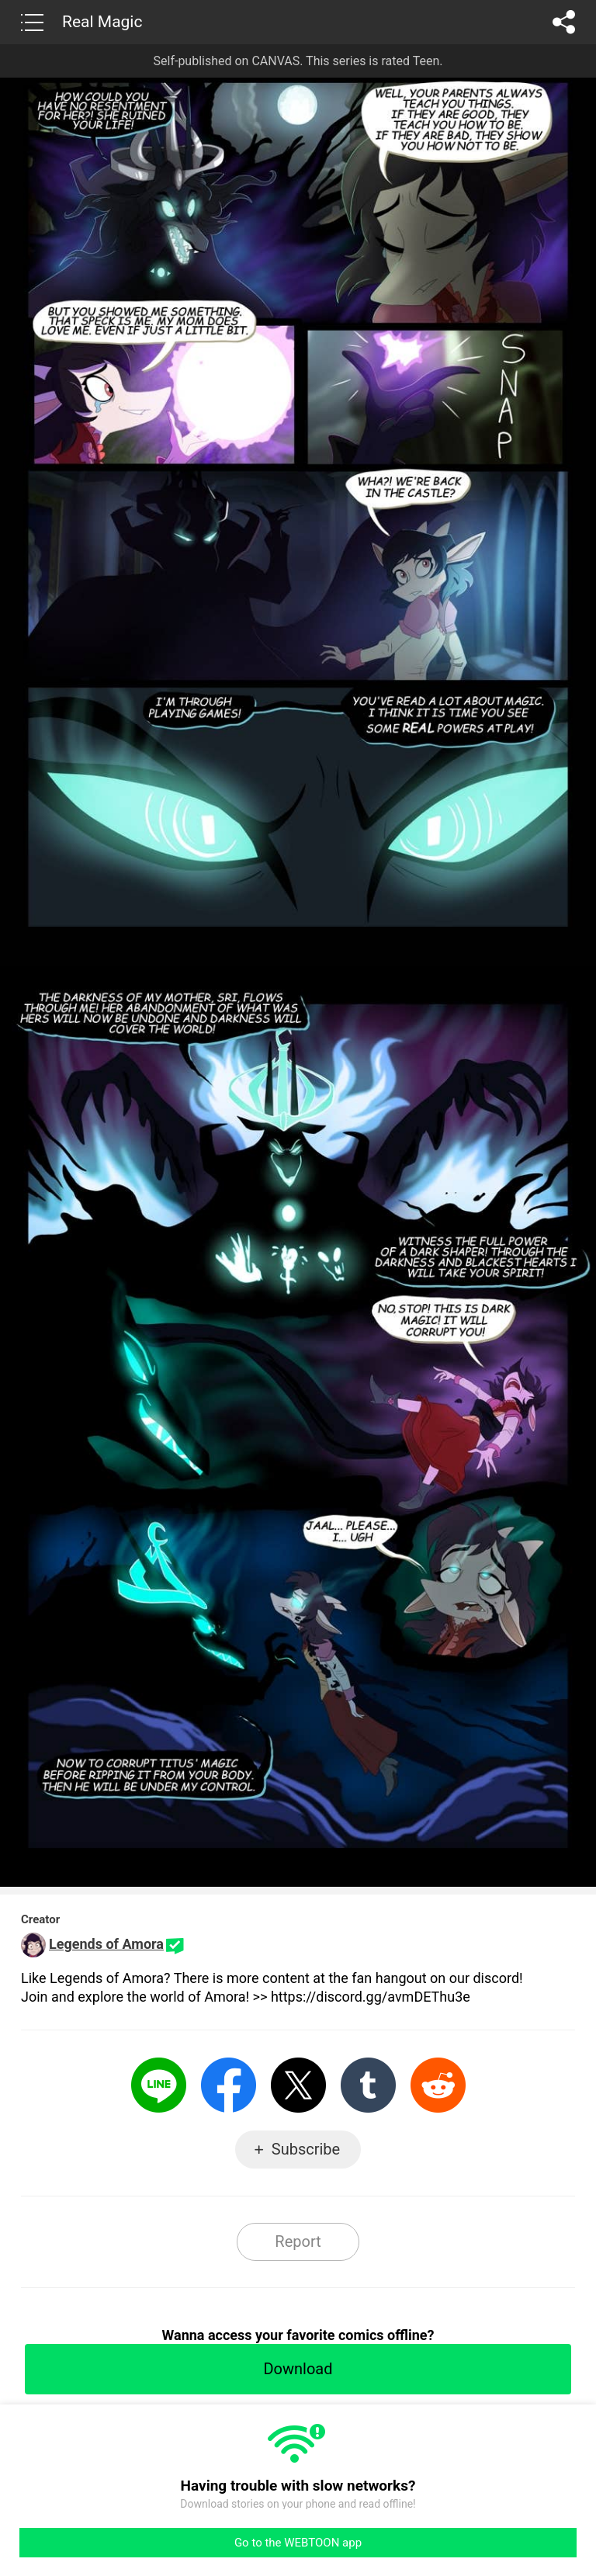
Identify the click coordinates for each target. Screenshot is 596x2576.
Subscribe (306, 2149)
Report (298, 2241)
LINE (158, 2085)
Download (297, 2368)
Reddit (438, 2085)
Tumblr (368, 2085)
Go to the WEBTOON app (298, 2543)
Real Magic (102, 21)
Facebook (228, 2085)
